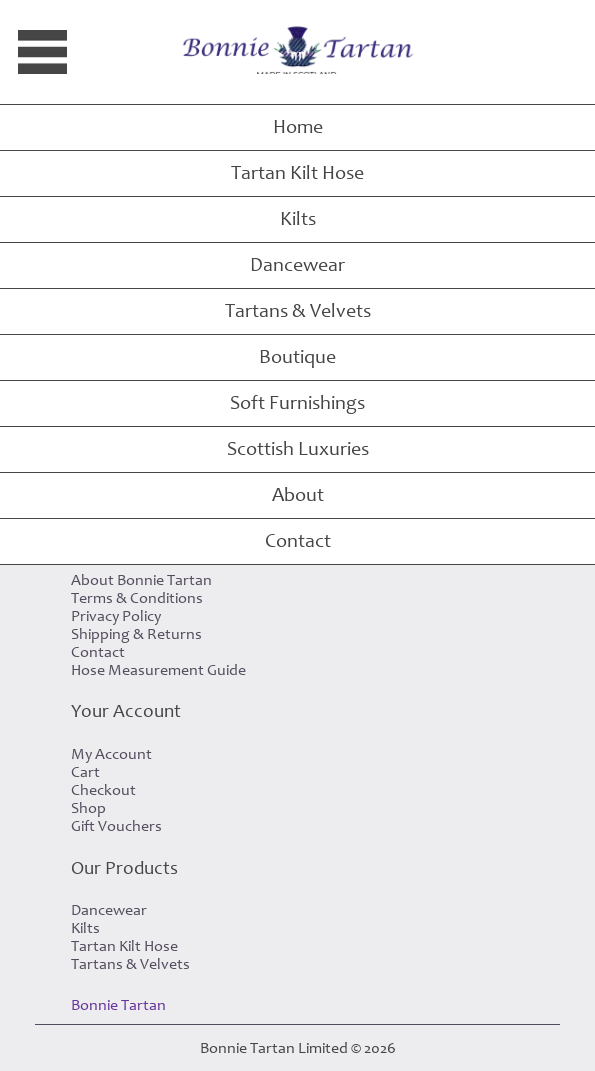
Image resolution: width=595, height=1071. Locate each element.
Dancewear (297, 265)
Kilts (298, 219)
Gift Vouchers (116, 826)
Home (298, 127)
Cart (85, 772)
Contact (298, 541)
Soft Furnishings (297, 403)
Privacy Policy (116, 616)
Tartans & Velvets (298, 311)
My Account (111, 754)
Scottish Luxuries (298, 449)
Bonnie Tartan (118, 1005)
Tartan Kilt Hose (297, 173)
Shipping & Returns (136, 634)
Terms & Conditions (137, 598)
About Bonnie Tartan (141, 580)
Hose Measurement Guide (158, 670)
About (298, 495)
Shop (88, 808)
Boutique (297, 357)
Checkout (103, 790)
